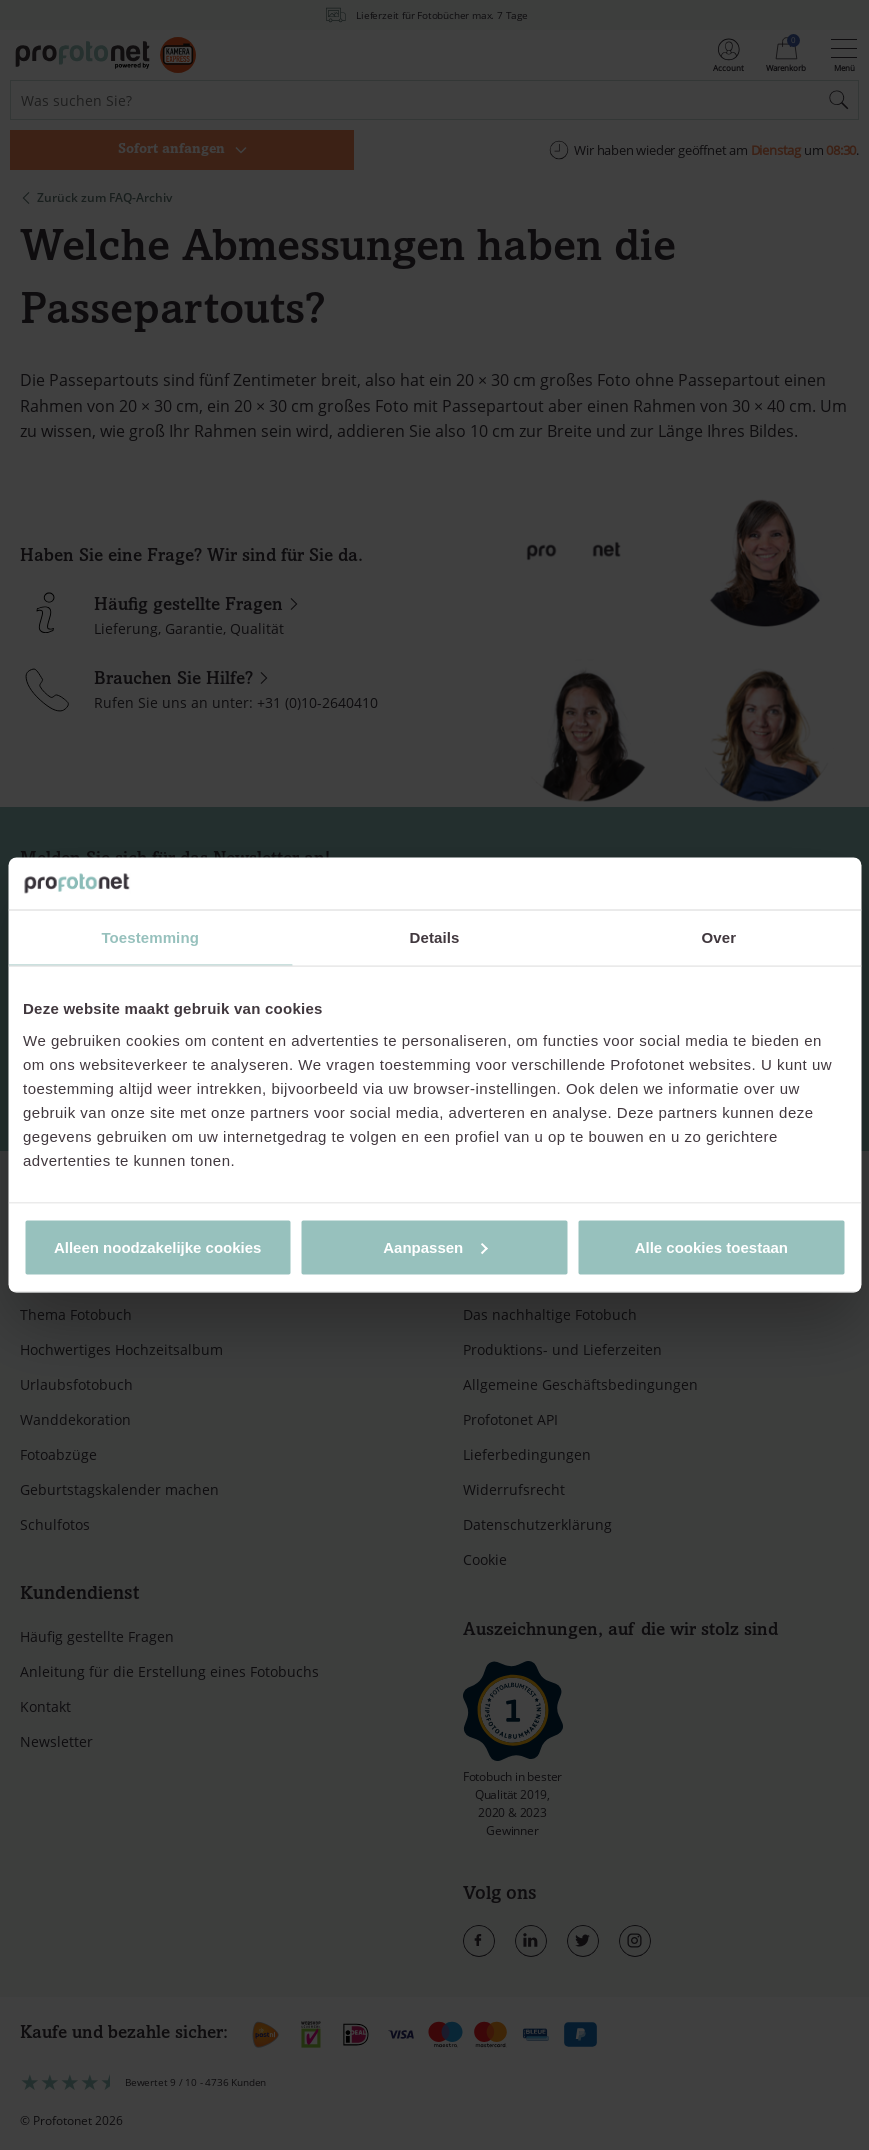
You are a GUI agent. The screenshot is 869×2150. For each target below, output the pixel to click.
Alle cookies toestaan (711, 1246)
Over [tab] (719, 937)
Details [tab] (435, 937)
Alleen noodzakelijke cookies (158, 1246)
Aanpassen (435, 1246)
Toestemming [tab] (150, 937)
